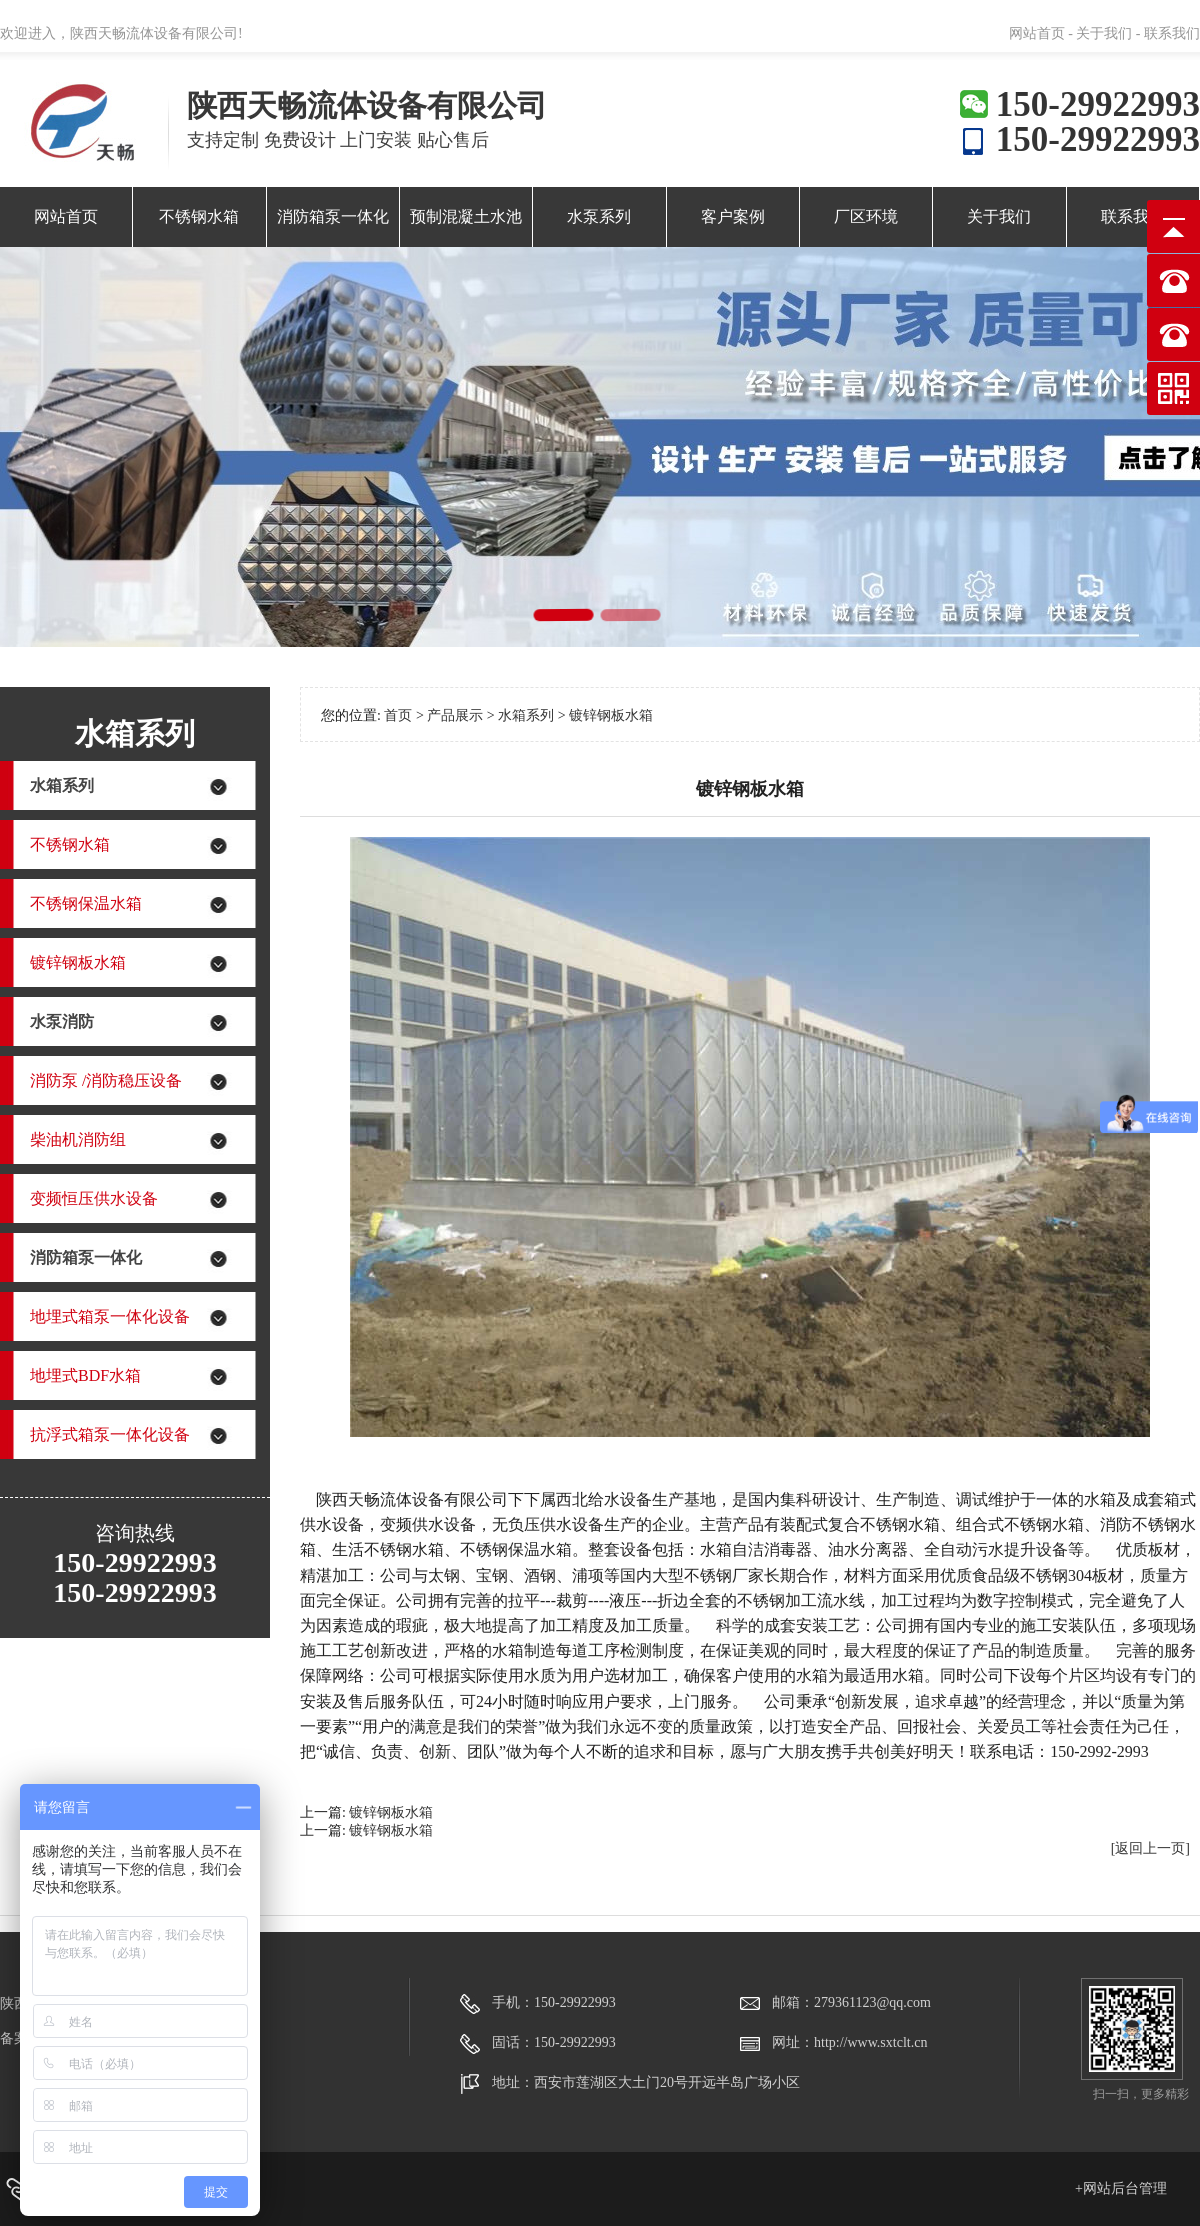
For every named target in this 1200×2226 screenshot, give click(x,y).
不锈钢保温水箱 (86, 903)
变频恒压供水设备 (94, 1198)
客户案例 (733, 216)
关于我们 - (1108, 33)
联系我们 (1172, 33)
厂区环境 (866, 216)
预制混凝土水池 (466, 216)
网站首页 (66, 216)
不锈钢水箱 (199, 216)
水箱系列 (62, 785)
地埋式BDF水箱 (85, 1375)
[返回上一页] (1150, 1848)
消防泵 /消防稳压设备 (106, 1080)
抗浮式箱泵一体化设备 (110, 1434)
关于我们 (999, 216)
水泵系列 (599, 216)
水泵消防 (62, 1021)
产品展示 (457, 715)
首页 (398, 715)
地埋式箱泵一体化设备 (110, 1316)
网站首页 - (1043, 33)
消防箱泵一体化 (333, 216)
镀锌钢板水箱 (78, 962)
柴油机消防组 (78, 1139)
